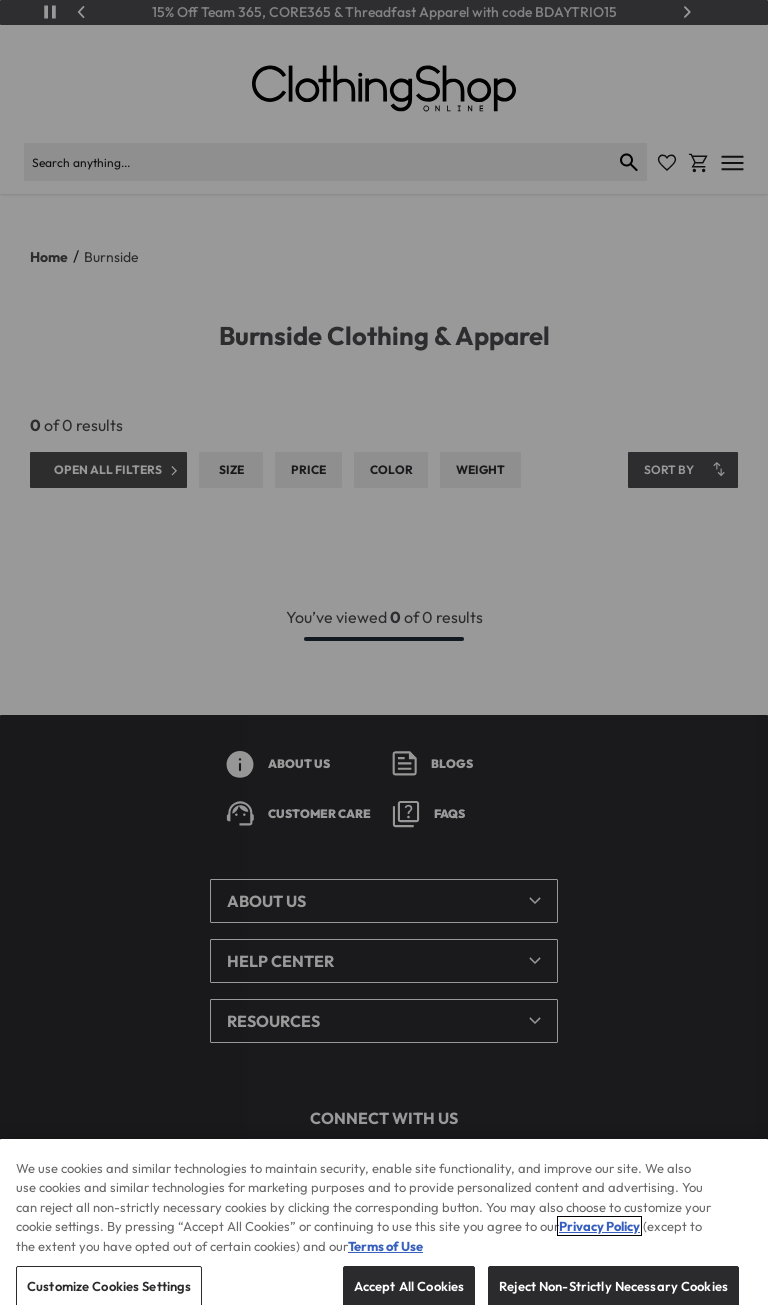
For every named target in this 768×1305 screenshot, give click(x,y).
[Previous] (82, 12)
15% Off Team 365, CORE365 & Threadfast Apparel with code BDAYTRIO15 (384, 12)
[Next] (687, 12)
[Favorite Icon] (667, 163)
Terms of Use (385, 1261)
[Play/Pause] (50, 12)
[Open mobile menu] (732, 163)
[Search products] (317, 162)
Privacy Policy (599, 1242)
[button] (384, 901)
